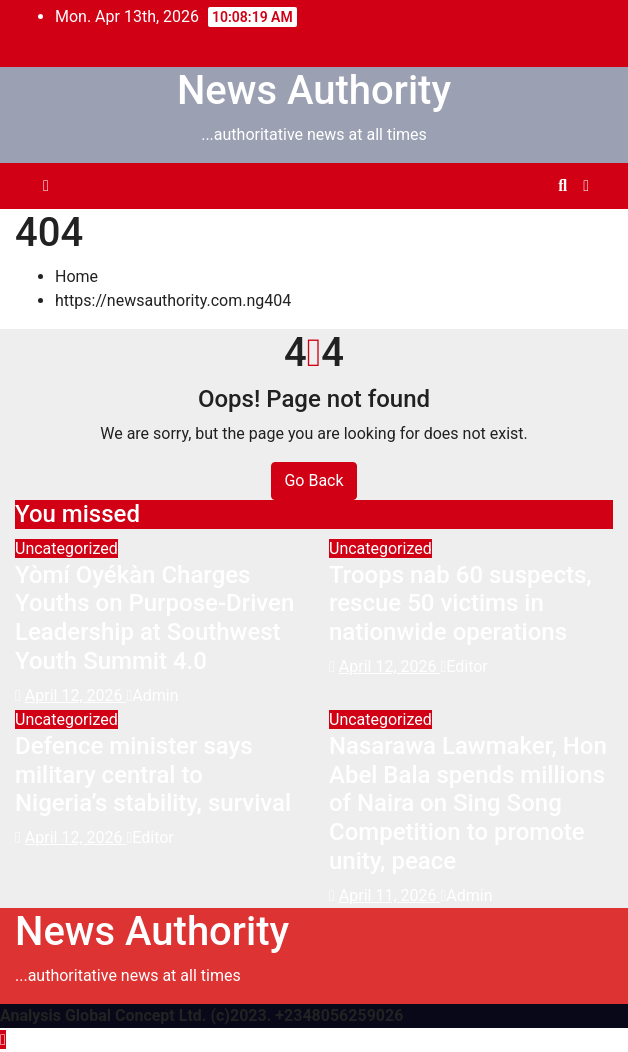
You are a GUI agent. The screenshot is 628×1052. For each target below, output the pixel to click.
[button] (562, 185)
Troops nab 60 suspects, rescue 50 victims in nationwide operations (460, 604)
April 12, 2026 (76, 695)
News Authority (314, 90)
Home (76, 276)
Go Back (313, 480)
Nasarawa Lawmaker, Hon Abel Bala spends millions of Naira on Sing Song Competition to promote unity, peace (468, 803)
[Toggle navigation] (310, 186)
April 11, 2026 (390, 895)
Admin (152, 695)
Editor (463, 666)
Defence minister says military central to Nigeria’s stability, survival (153, 775)
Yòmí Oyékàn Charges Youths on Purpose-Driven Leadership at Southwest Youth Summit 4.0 (154, 618)
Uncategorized (66, 548)
